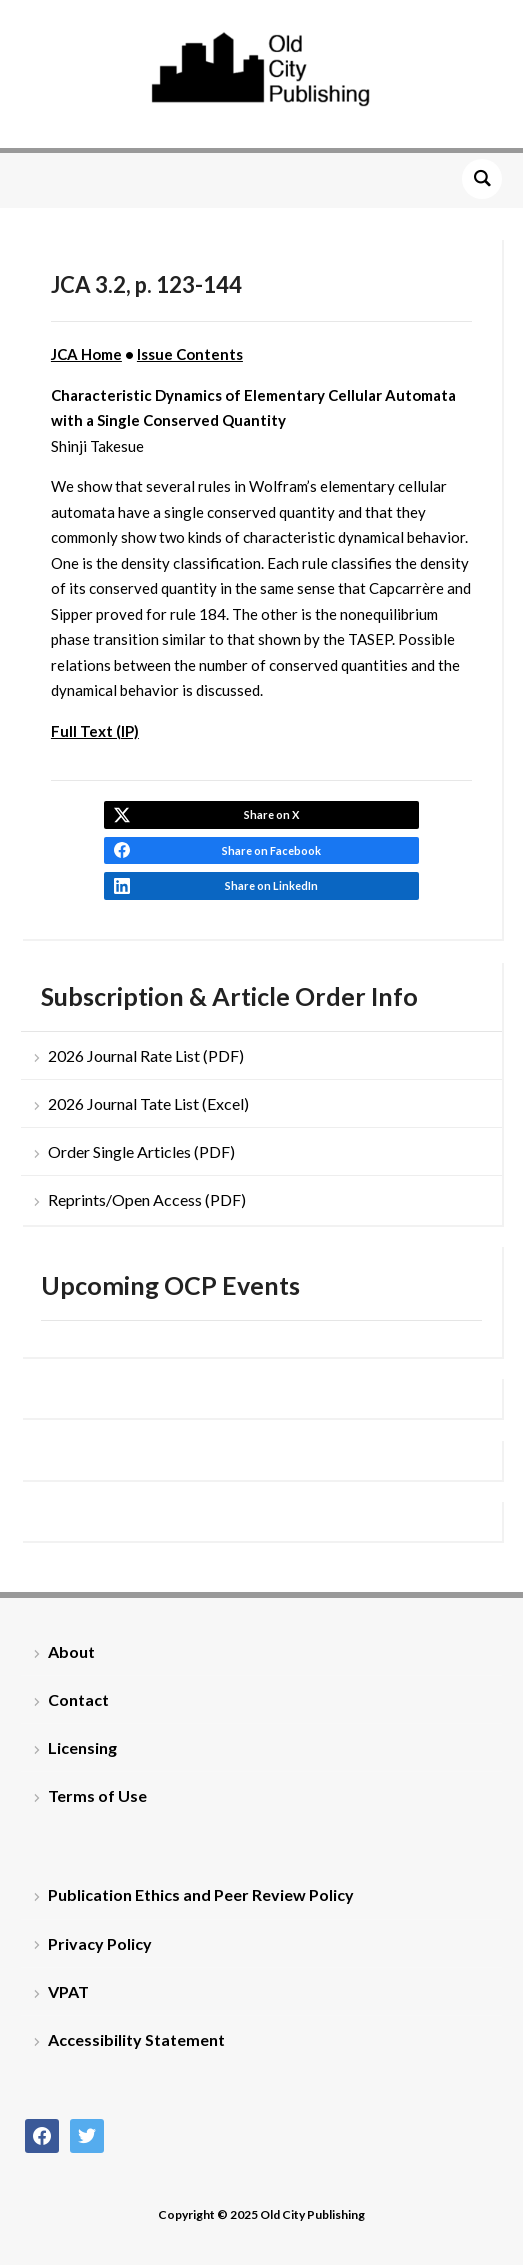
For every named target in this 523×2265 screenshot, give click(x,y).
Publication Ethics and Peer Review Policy (201, 1894)
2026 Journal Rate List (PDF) (146, 1055)
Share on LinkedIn (271, 885)
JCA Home (86, 354)
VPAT (68, 1991)
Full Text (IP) (95, 731)
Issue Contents (190, 354)
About (71, 1651)
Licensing (82, 1747)
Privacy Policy (100, 1943)
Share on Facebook (271, 850)
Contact (78, 1699)
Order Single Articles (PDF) (141, 1151)
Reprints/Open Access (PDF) (147, 1199)
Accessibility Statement (136, 2039)
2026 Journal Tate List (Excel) (148, 1103)
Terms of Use (97, 1795)
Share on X (271, 814)
